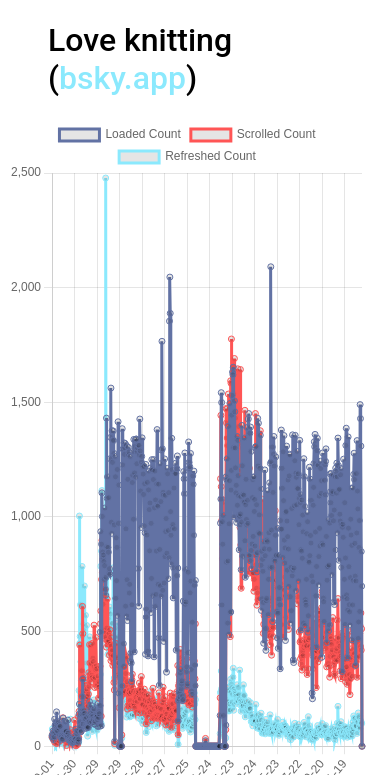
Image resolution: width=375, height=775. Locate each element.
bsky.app (122, 78)
